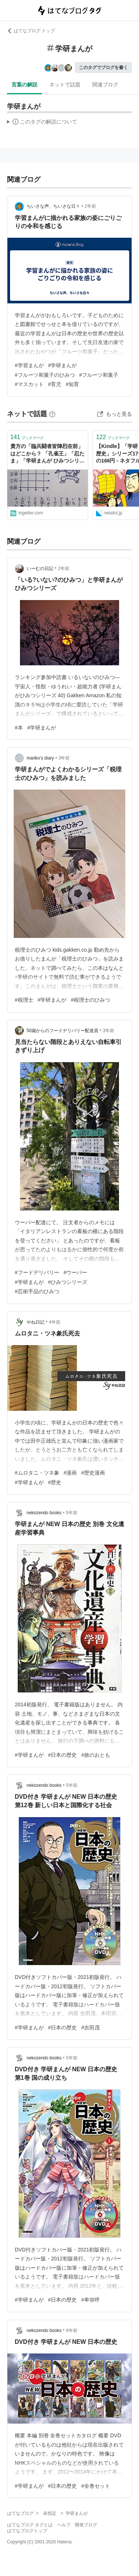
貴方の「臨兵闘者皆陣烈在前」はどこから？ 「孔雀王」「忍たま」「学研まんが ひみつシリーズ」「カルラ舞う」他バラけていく (47, 454)
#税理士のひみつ (90, 1000)
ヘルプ (63, 2524)
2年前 (90, 206)
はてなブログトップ (27, 2530)
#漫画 (70, 1473)
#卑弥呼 (90, 2300)
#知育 (72, 384)
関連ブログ (105, 85)
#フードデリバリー (37, 1272)
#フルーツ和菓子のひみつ (45, 375)
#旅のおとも (95, 1755)
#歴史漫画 (93, 1473)
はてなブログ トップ (31, 30)
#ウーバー (75, 1272)
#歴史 (55, 1482)
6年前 (71, 2330)
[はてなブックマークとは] (52, 414)
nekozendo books (44, 1512)
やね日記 (35, 1322)
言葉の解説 (24, 85)
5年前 (71, 1512)
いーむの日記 (40, 568)
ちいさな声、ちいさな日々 (53, 206)
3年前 (64, 758)
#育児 (55, 384)
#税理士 (24, 1000)
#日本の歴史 (62, 1755)
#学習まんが (29, 365)
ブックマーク (27, 437)
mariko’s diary (40, 758)
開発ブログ (86, 2524)
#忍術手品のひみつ (37, 1291)
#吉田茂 (90, 2027)
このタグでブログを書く (103, 67)
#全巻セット (95, 2486)
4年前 (54, 1322)
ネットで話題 (64, 85)
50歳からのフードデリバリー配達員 (62, 1030)
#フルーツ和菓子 (99, 375)
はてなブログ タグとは (30, 2524)
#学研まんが (62, 365)
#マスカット (29, 384)
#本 (19, 728)
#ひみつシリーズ (67, 1282)
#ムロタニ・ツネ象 (37, 1473)
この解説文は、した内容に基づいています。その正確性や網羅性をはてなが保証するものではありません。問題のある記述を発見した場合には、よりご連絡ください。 (42, 123)
